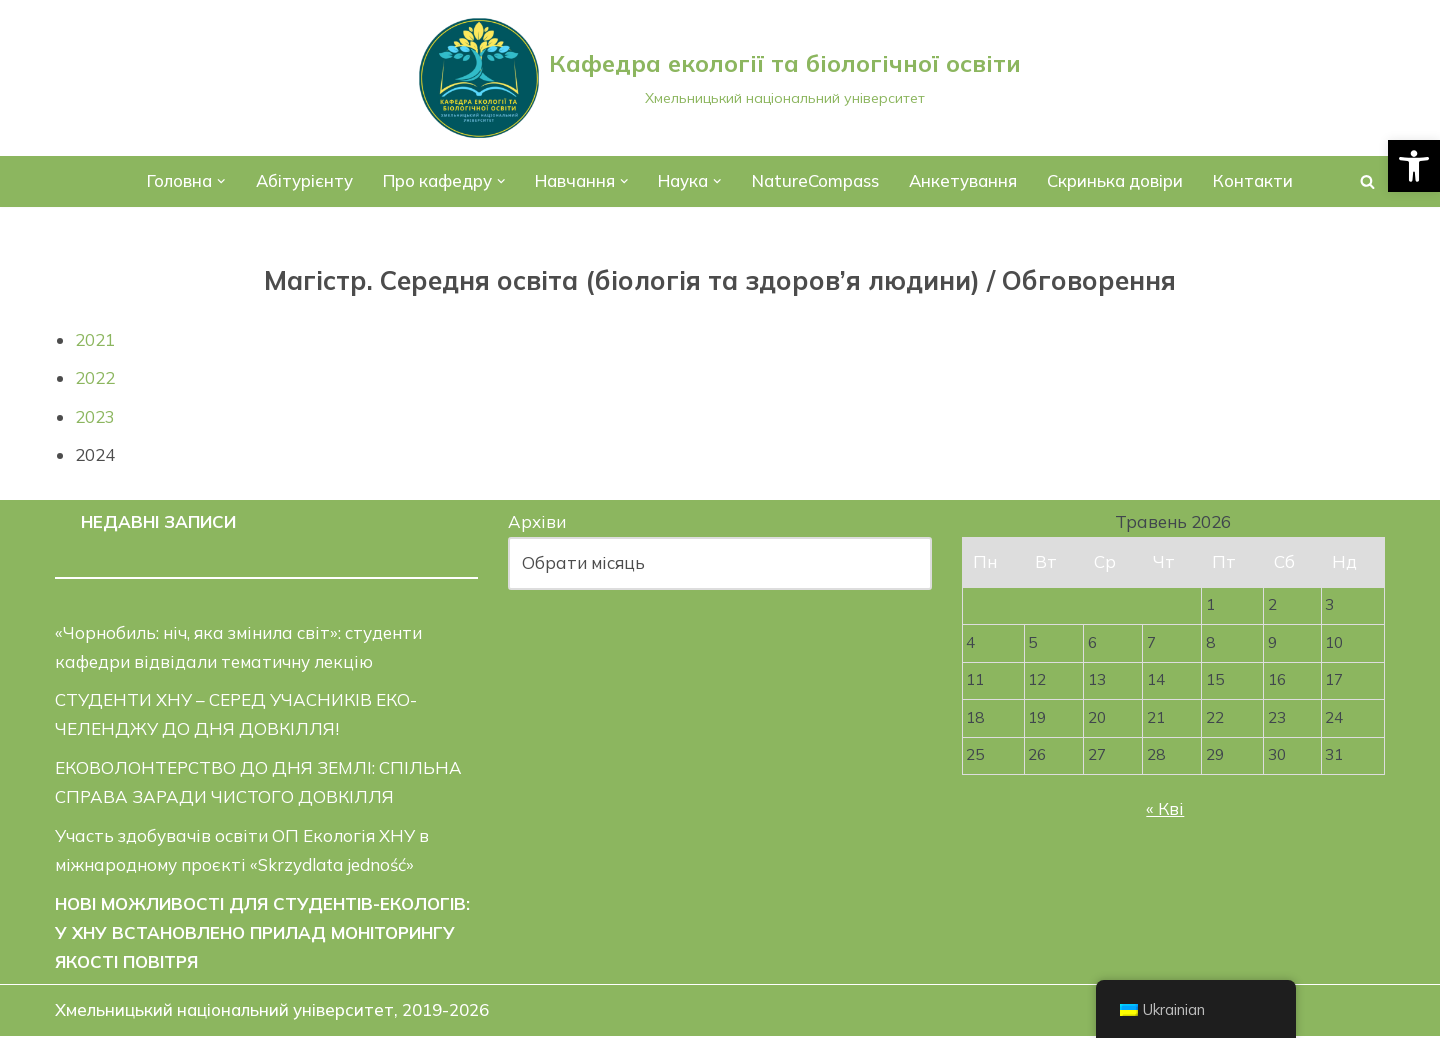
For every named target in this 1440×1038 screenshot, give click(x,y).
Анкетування (964, 181)
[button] (1414, 166)
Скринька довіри (1117, 181)
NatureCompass (816, 181)
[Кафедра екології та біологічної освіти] (720, 78)
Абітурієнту (303, 181)
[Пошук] (1367, 181)
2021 (95, 339)
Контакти (1256, 181)
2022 (95, 377)
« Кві (1165, 810)
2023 (95, 416)
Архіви (537, 522)
